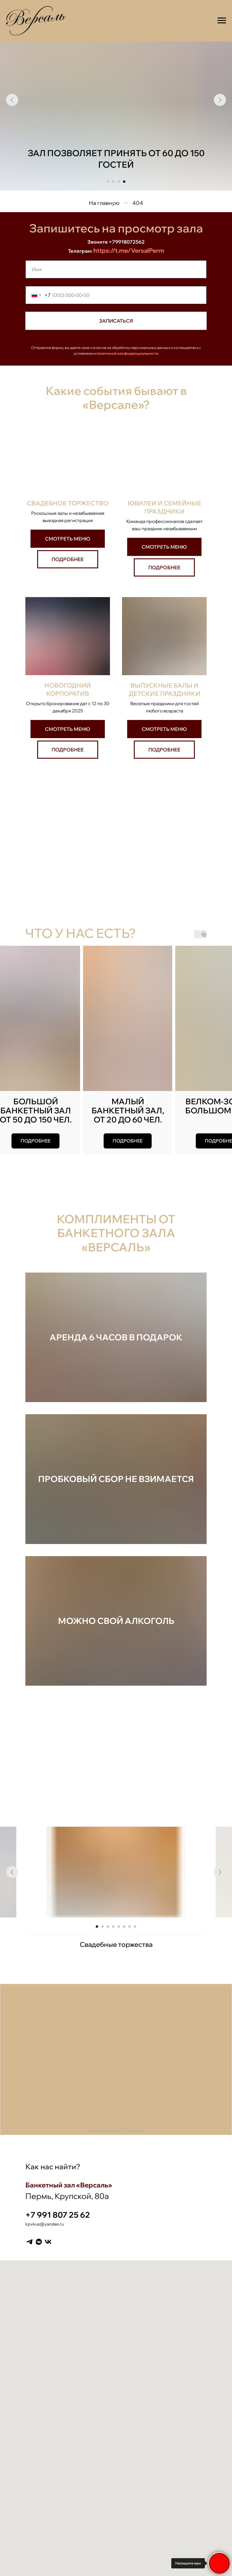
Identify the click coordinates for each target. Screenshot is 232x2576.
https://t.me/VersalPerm (128, 250)
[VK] (48, 2242)
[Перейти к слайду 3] (119, 181)
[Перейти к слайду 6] (124, 1926)
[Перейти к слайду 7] (129, 1926)
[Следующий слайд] (220, 100)
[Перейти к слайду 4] (124, 181)
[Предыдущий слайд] (12, 100)
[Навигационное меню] (222, 21)
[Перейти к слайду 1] (108, 181)
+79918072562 (127, 242)
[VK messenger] (39, 2242)
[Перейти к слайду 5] (119, 1926)
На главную (104, 203)
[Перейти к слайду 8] (135, 1926)
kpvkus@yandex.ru (44, 2224)
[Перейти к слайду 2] (113, 181)
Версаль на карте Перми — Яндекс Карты (116, 2131)
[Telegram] (29, 2242)
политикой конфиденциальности (127, 353)
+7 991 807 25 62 (57, 2215)
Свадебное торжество (67, 503)
